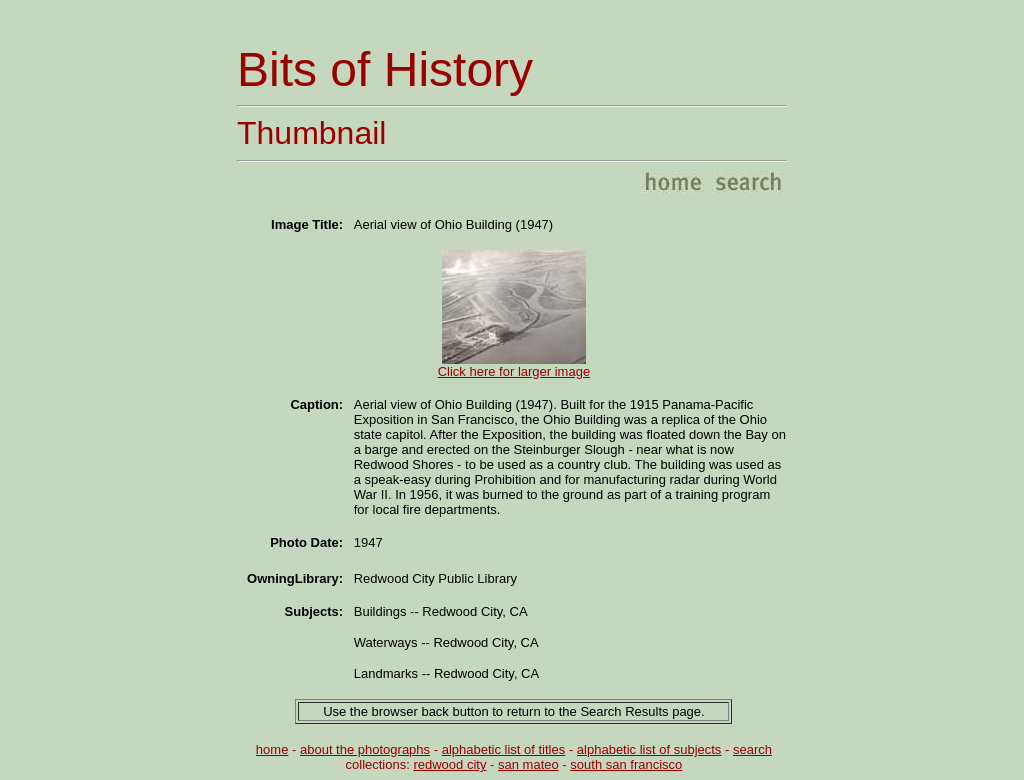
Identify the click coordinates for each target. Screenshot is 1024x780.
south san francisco (626, 764)
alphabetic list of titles (504, 749)
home (272, 749)
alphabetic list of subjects (649, 749)
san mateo (528, 764)
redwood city (449, 764)
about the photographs (365, 749)
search (752, 749)
